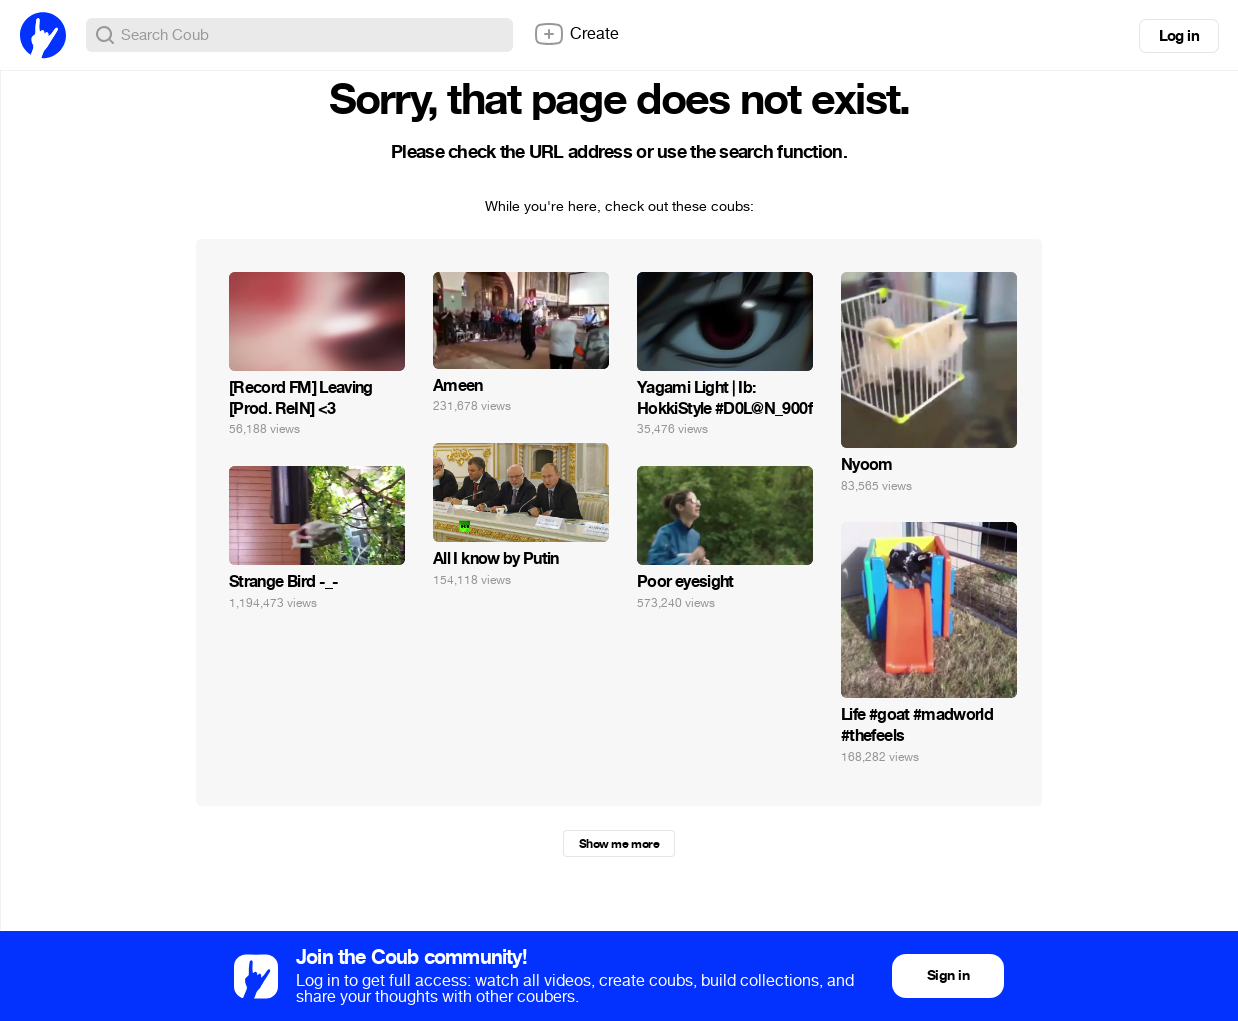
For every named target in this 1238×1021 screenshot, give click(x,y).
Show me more (619, 844)
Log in (1179, 36)
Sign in (948, 975)
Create (576, 34)
